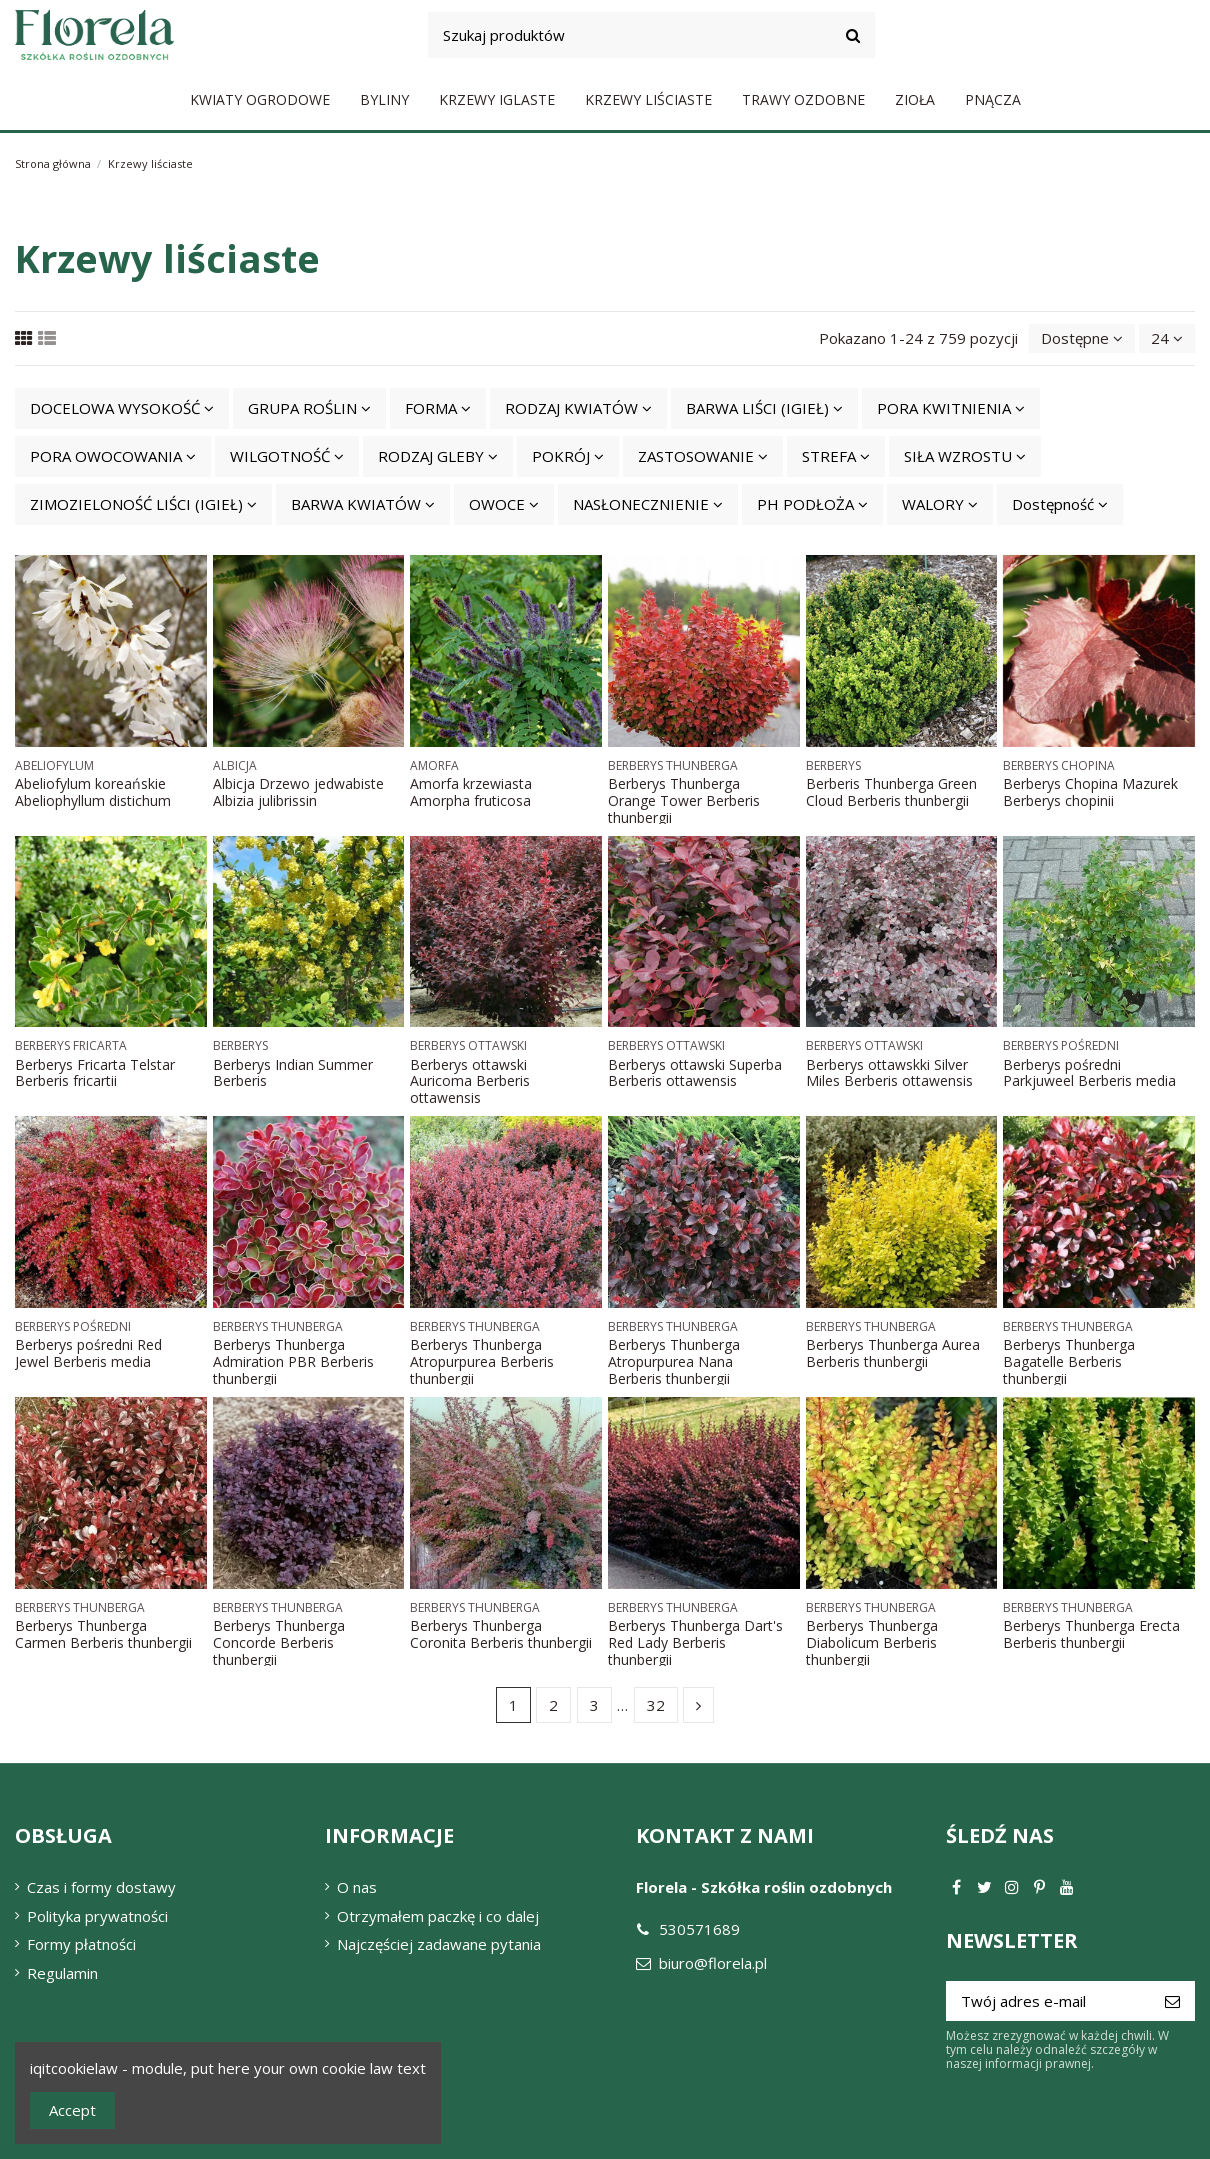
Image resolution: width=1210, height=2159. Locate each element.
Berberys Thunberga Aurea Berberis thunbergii (893, 1353)
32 (656, 1705)
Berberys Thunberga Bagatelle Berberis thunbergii (1069, 1361)
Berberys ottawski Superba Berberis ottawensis (695, 1073)
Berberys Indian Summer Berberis (293, 1073)
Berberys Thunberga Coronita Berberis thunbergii (501, 1634)
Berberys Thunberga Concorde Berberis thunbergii (279, 1642)
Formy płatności (81, 1944)
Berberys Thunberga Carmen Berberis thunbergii (103, 1634)
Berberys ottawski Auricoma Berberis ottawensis (470, 1081)
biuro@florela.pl (713, 1963)
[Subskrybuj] (1172, 2001)
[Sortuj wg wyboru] (1082, 338)
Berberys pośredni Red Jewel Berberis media (88, 1353)
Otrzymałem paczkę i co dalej (438, 1916)
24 (1167, 338)
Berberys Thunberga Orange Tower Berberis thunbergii (684, 800)
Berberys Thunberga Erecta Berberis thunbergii (1091, 1634)
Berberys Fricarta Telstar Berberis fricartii (95, 1073)
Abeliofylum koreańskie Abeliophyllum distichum (93, 792)
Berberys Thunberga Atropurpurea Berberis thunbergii (482, 1361)
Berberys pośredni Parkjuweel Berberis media (1089, 1073)
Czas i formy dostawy (101, 1887)
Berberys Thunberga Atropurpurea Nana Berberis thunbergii (674, 1361)
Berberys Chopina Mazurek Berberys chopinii (1090, 792)
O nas (357, 1887)
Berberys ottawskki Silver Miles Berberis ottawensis (889, 1073)
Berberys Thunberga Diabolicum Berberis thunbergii (872, 1642)
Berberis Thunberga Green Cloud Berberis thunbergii (891, 792)
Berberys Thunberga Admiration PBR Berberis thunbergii (293, 1361)
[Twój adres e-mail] (1048, 2001)
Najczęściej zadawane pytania (439, 1944)
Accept (72, 2110)
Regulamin (62, 1973)
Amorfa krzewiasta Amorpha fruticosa (471, 792)
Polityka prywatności (97, 1916)
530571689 (699, 1929)
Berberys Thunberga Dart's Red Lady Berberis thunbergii (695, 1642)
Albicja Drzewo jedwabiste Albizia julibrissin (298, 792)
